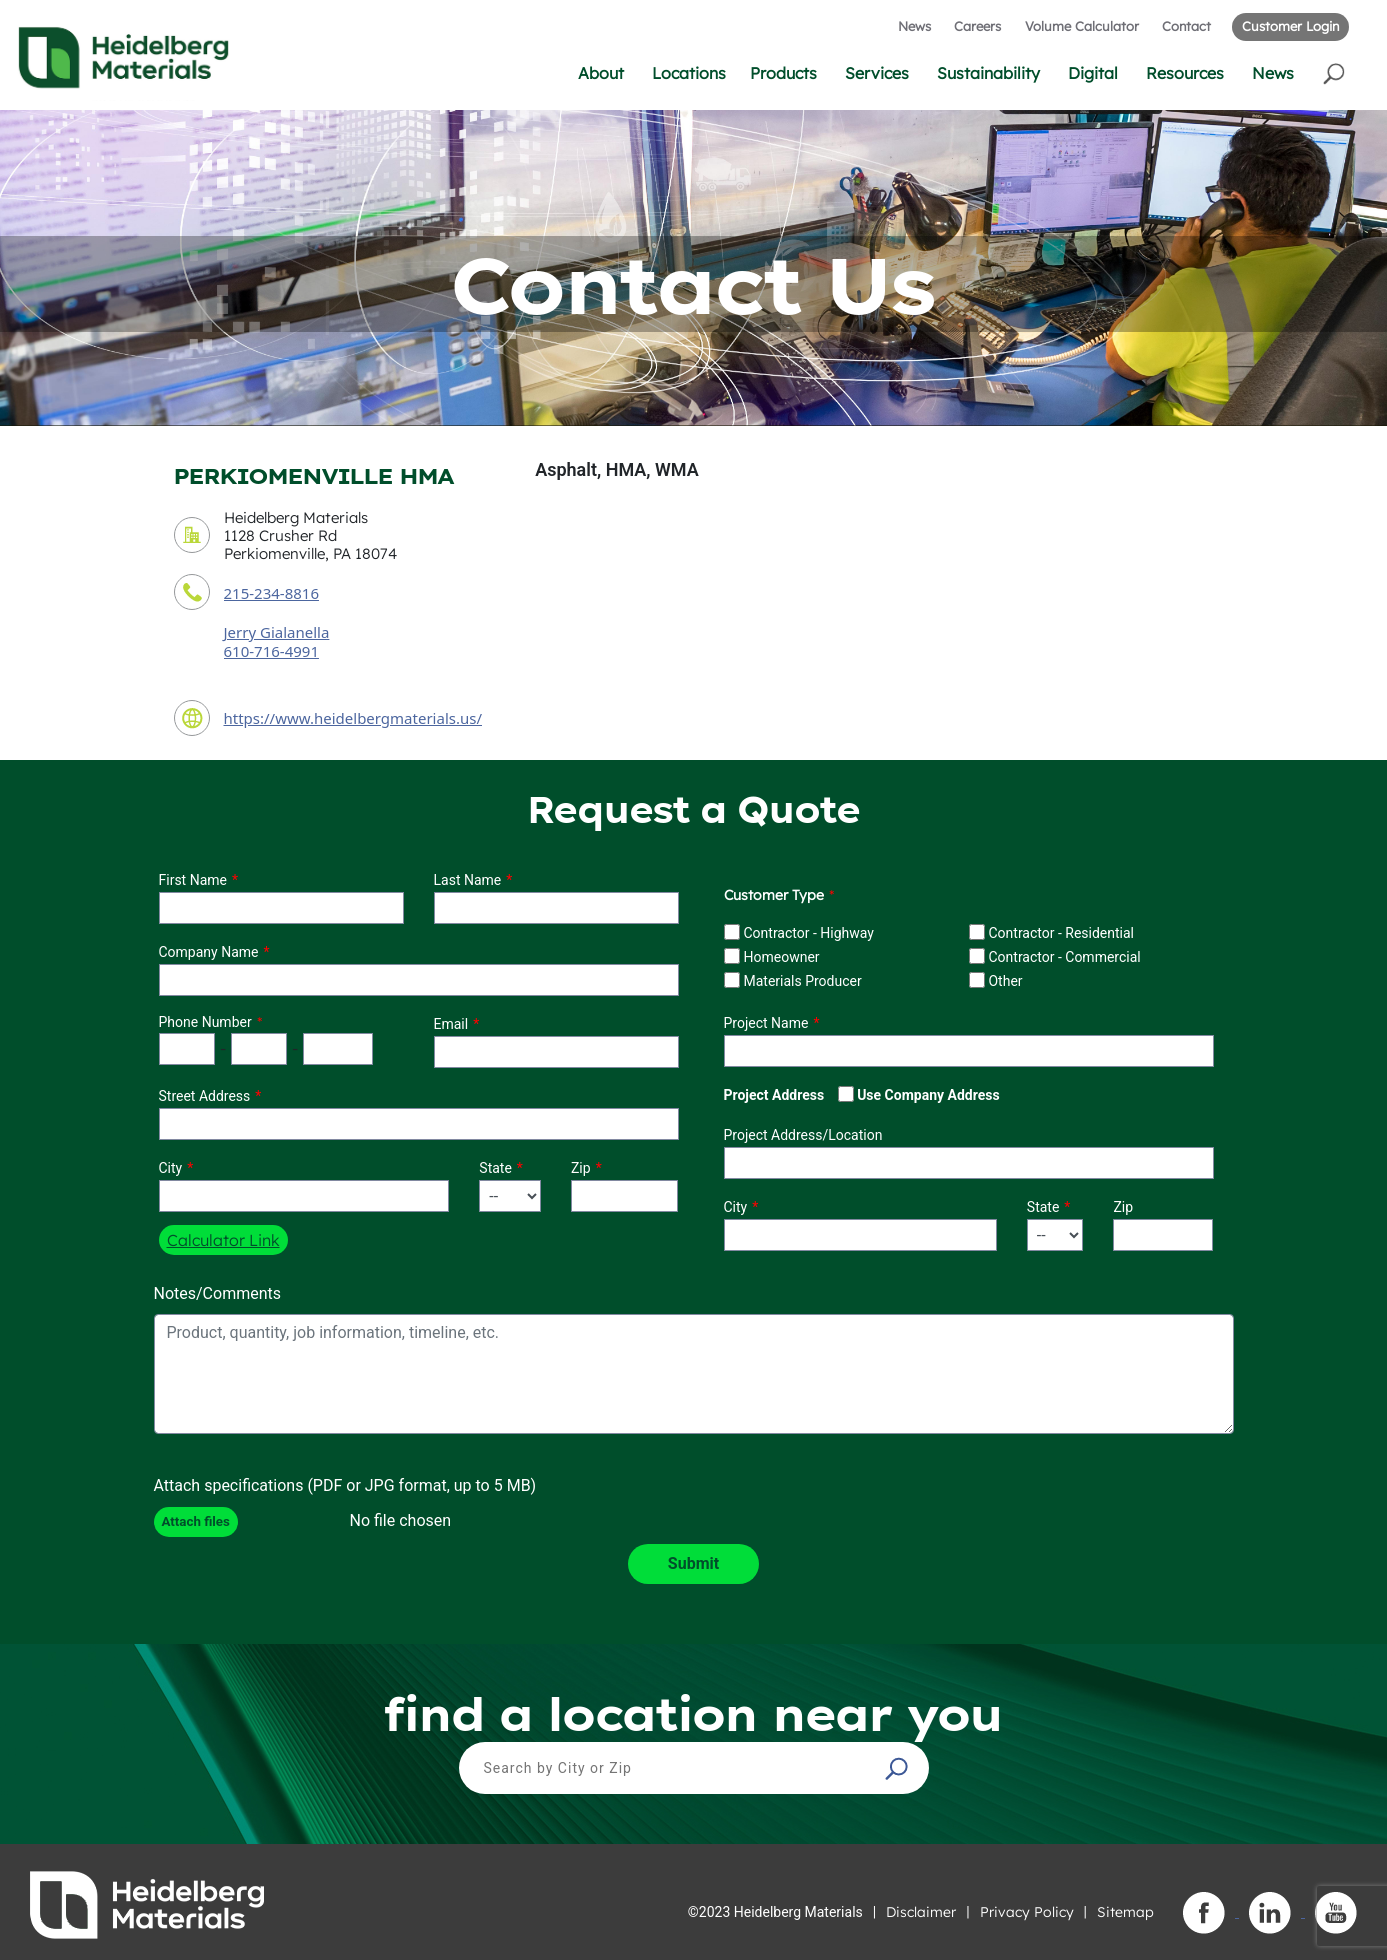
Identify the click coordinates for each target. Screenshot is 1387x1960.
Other (1005, 981)
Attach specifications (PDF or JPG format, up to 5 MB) (345, 1485)
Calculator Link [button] (223, 1240)
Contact (1186, 26)
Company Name (209, 952)
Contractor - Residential (1061, 933)
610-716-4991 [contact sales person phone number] (271, 651)
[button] (1335, 72)
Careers (977, 26)
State (495, 1168)
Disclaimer (921, 1912)
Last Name (468, 880)
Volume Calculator (1082, 26)
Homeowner (781, 957)
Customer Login (1290, 26)
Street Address (205, 1096)
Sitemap (1125, 1912)
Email (451, 1024)
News (914, 26)
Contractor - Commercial (1064, 957)
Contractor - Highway (808, 933)
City (171, 1168)
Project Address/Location (803, 1135)
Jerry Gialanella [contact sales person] (277, 632)
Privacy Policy (1027, 1912)
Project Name (766, 1023)
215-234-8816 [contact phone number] (271, 593)
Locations (689, 73)
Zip (581, 1168)
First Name (193, 880)
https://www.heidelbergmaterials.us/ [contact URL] (353, 718)
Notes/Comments (218, 1293)
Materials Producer (802, 981)
